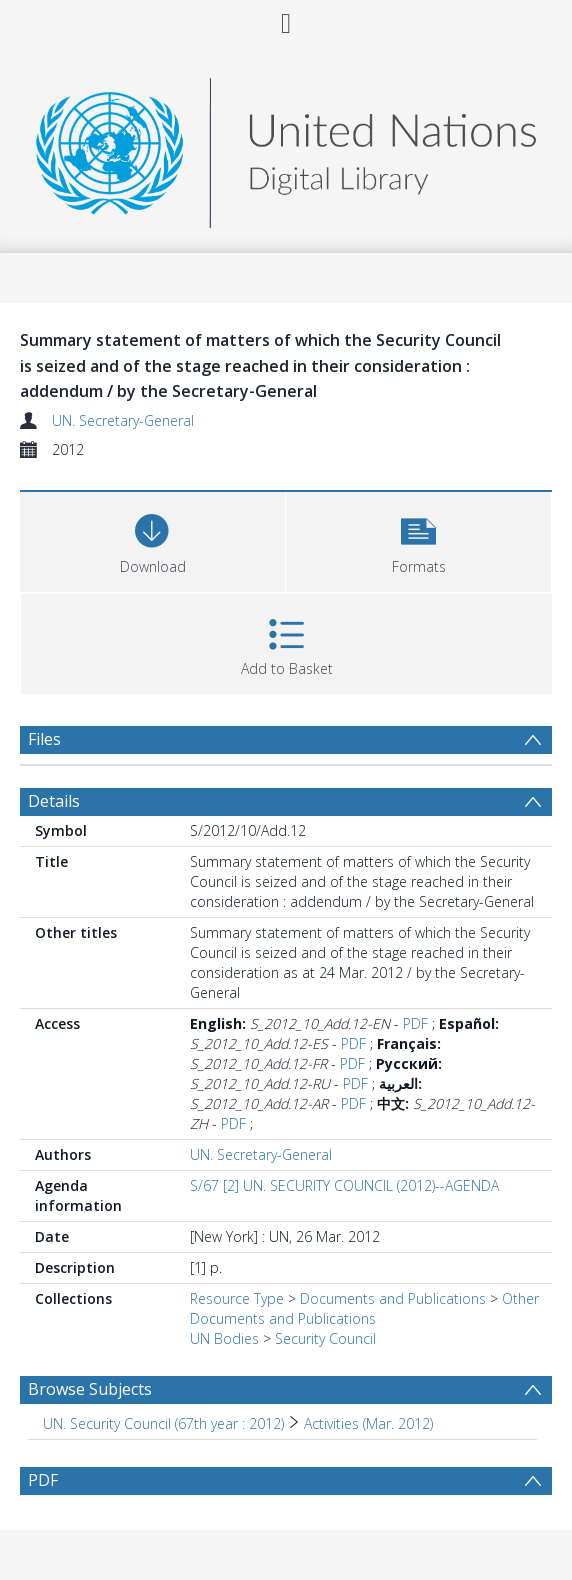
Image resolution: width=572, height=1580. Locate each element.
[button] (418, 539)
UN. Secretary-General (123, 420)
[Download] (152, 539)
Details (54, 801)
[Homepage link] (286, 147)
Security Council (325, 1338)
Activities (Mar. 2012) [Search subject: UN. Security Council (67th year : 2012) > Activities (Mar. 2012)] (368, 1423)
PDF (415, 1023)
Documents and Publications (393, 1298)
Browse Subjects (90, 1389)
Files (44, 739)
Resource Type (237, 1298)
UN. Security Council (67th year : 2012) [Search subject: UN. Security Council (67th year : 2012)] (163, 1423)
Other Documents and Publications (364, 1308)
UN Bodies (224, 1338)
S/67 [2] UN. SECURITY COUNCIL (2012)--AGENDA (344, 1185)
